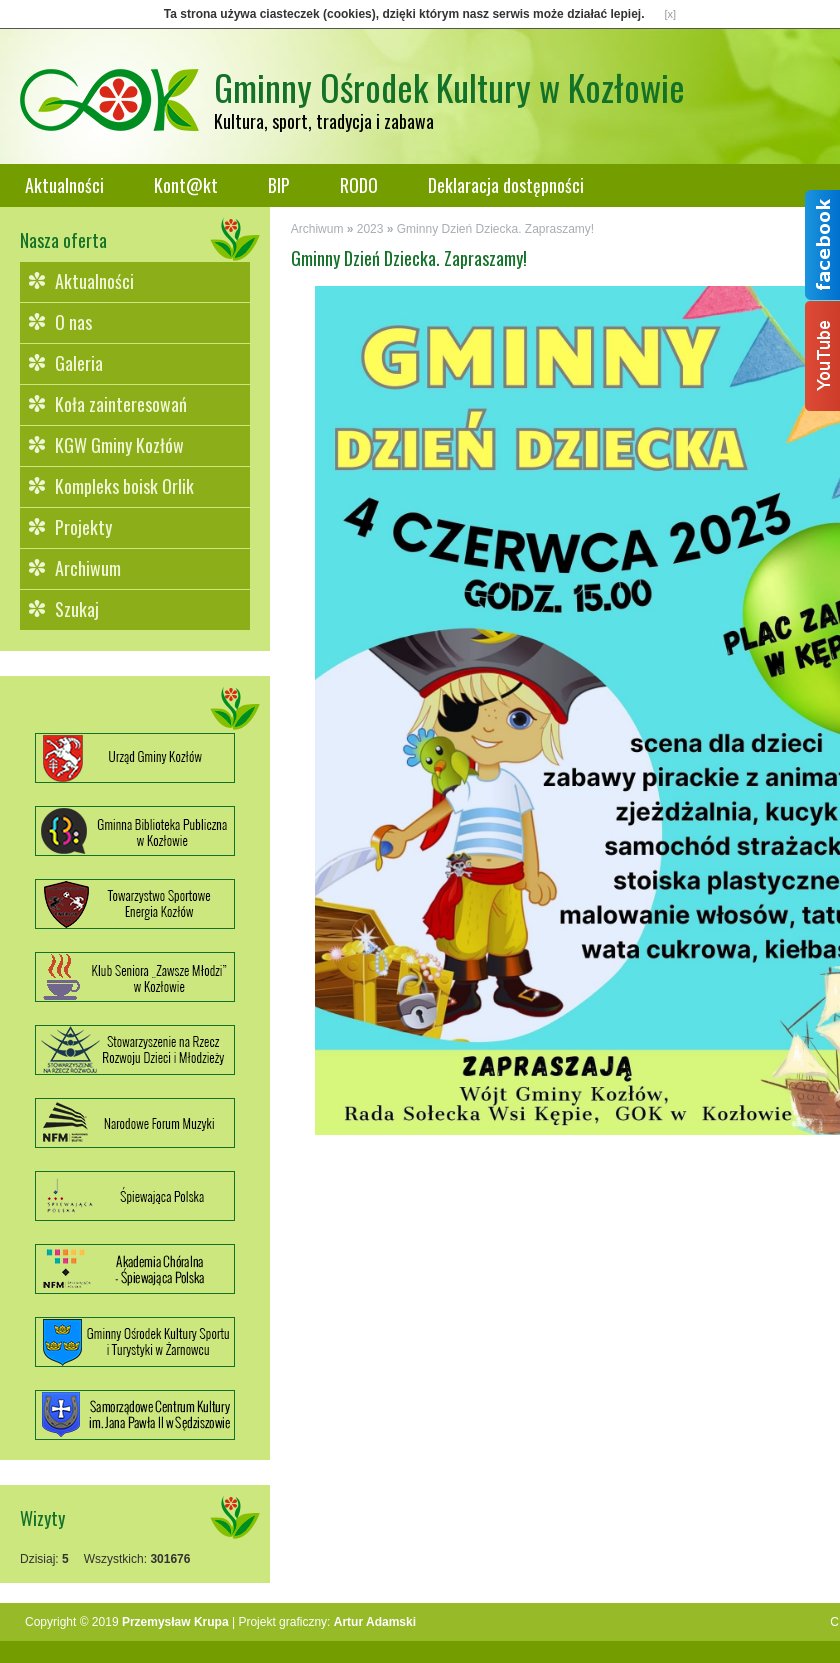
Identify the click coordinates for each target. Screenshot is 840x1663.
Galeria (79, 363)
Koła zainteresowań (121, 404)
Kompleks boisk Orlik (124, 486)
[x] (671, 14)
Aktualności (64, 185)
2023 (370, 229)
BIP (279, 185)
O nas (73, 322)
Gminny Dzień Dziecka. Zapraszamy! (495, 229)
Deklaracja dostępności (506, 185)
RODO (359, 185)
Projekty (83, 527)
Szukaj (77, 609)
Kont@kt (186, 185)
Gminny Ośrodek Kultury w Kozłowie (449, 86)
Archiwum (88, 568)
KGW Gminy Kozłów (119, 445)
